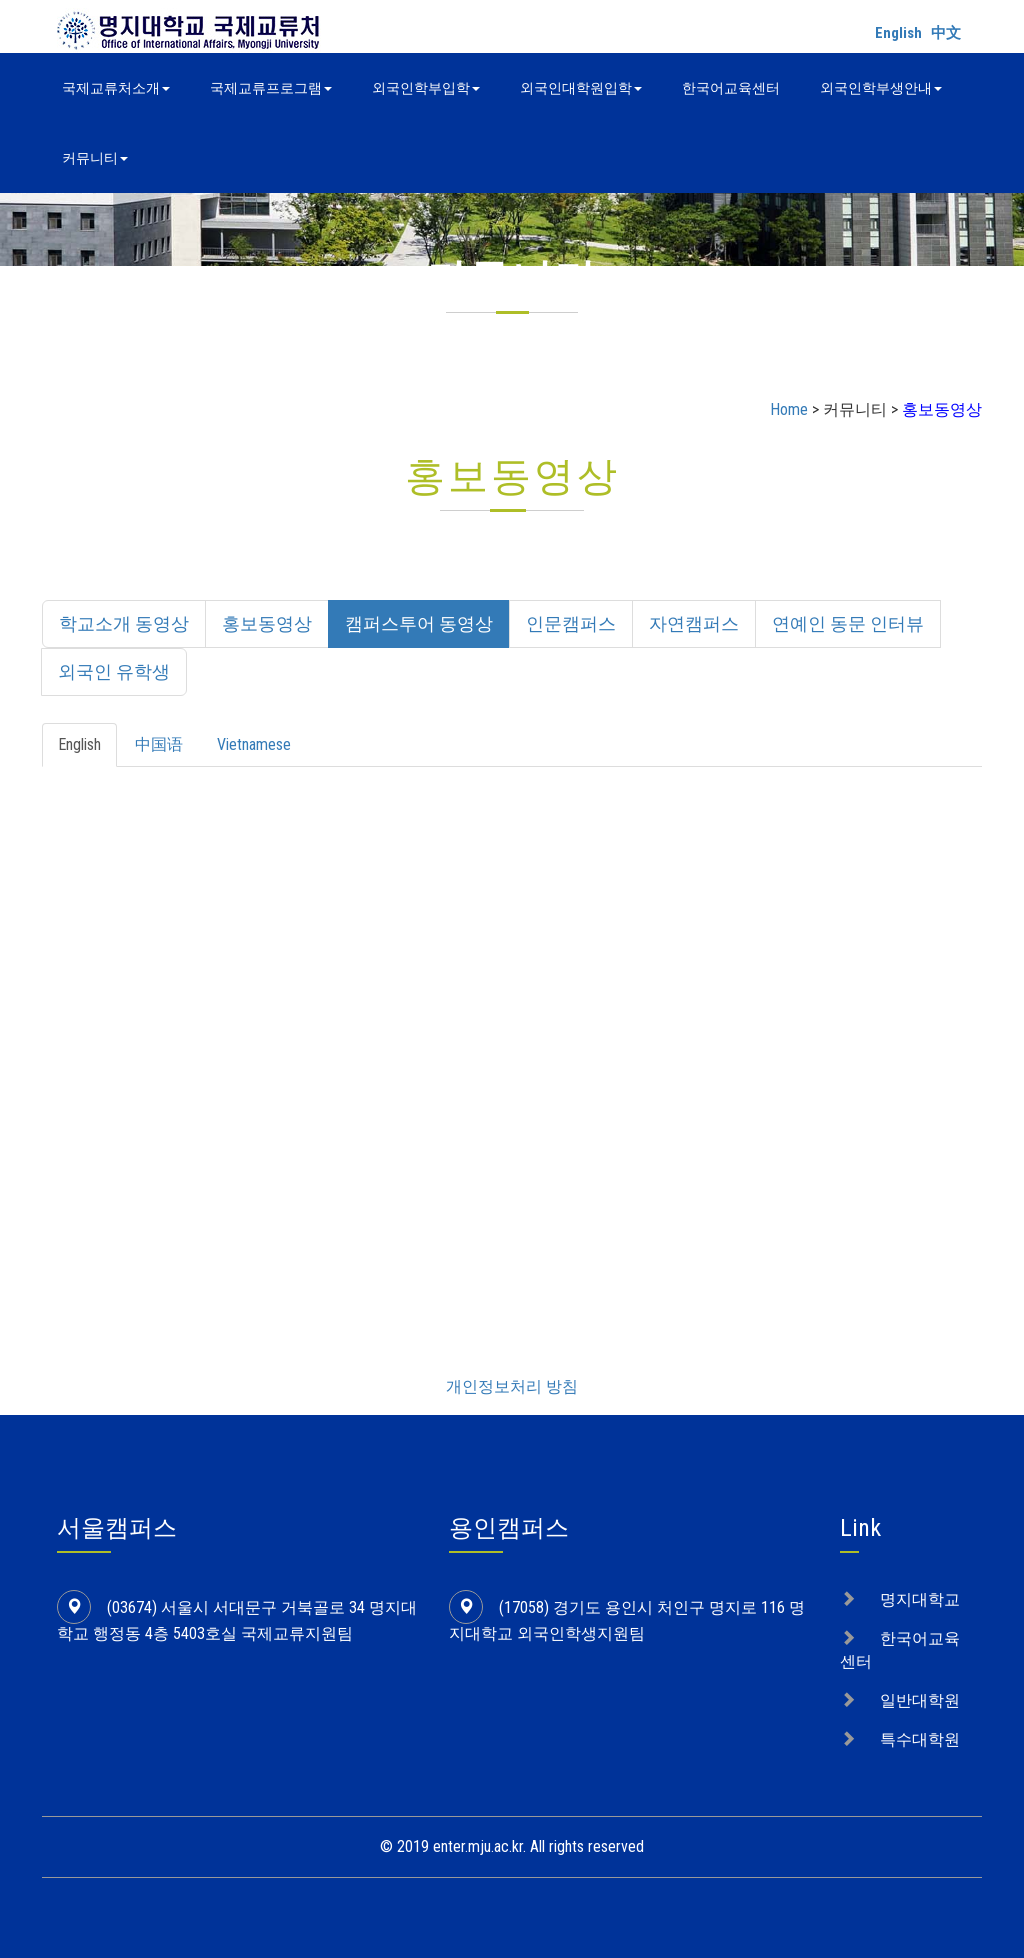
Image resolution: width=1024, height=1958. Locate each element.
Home (789, 409)
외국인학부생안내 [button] (881, 88)
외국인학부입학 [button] (426, 88)
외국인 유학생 (114, 671)
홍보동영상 (267, 623)
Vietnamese (254, 744)
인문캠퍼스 (571, 623)
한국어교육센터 (731, 88)
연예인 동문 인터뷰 (848, 623)
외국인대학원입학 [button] (581, 88)
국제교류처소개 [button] (116, 88)
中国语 (159, 744)
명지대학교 (920, 1599)
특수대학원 (920, 1739)
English (898, 33)
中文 (946, 33)
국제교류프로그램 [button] (271, 88)
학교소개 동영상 (124, 623)
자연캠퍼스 (694, 623)
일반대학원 (920, 1700)
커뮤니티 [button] (95, 158)
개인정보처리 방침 (512, 1386)
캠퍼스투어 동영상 (419, 623)
